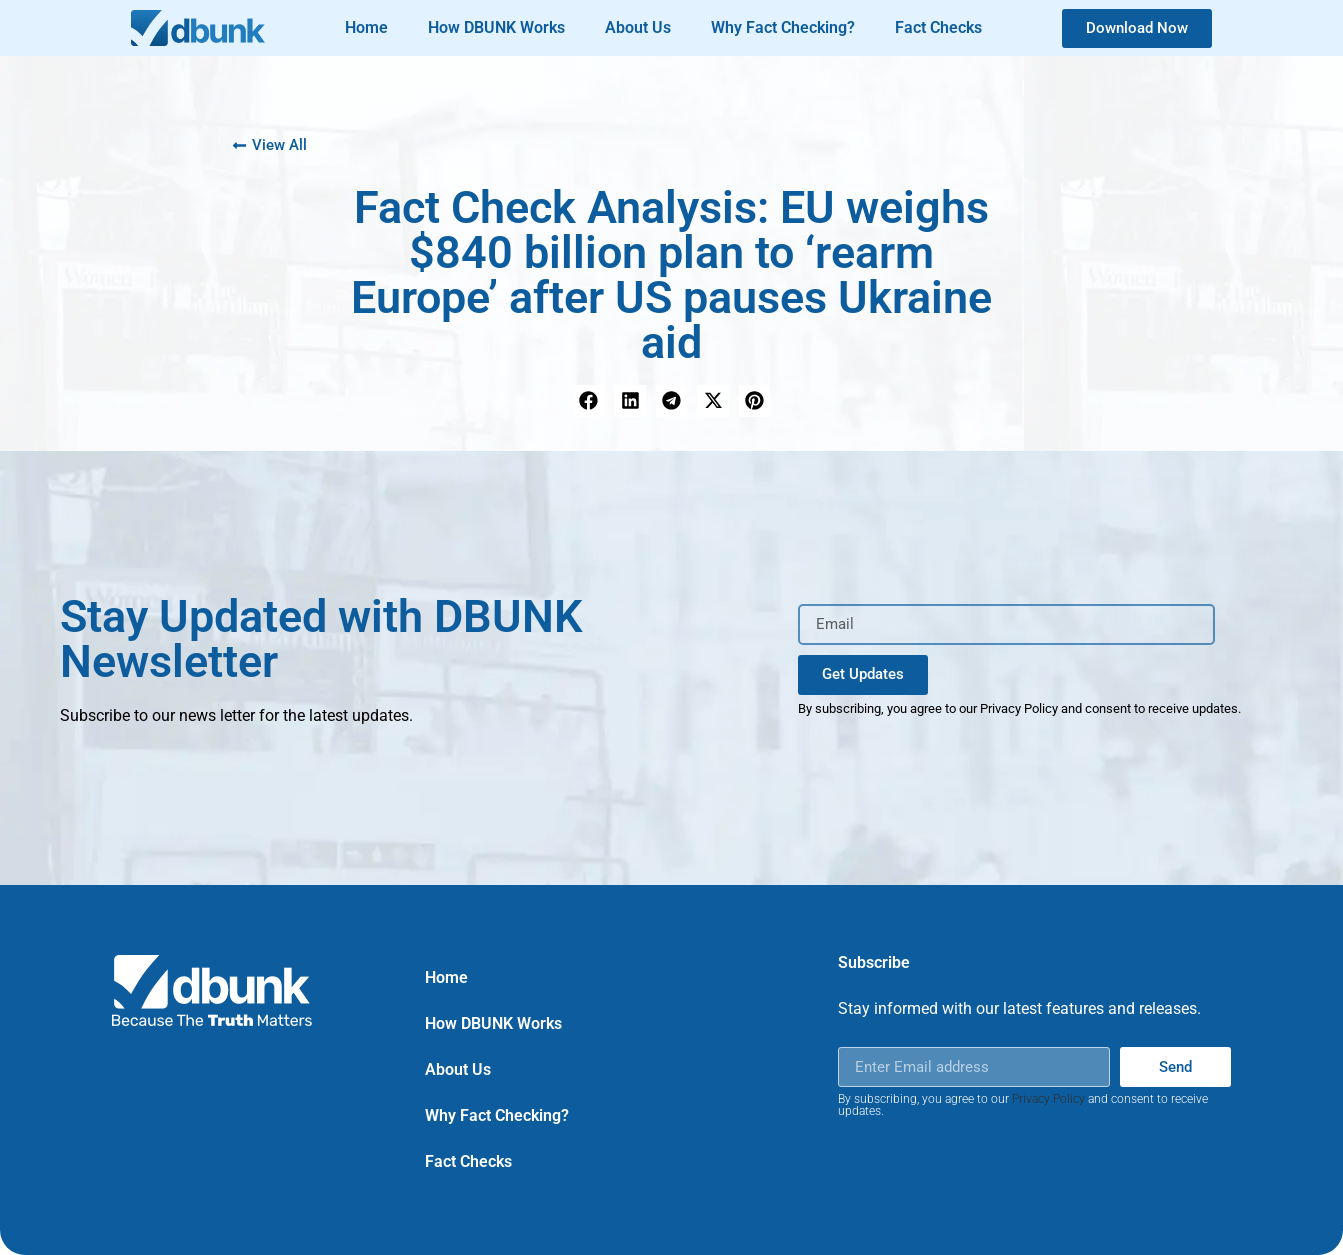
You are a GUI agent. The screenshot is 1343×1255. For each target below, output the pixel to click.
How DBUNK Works (496, 27)
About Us (638, 27)
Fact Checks (938, 27)
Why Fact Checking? (783, 27)
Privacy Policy (1048, 1099)
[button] (589, 401)
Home (366, 27)
